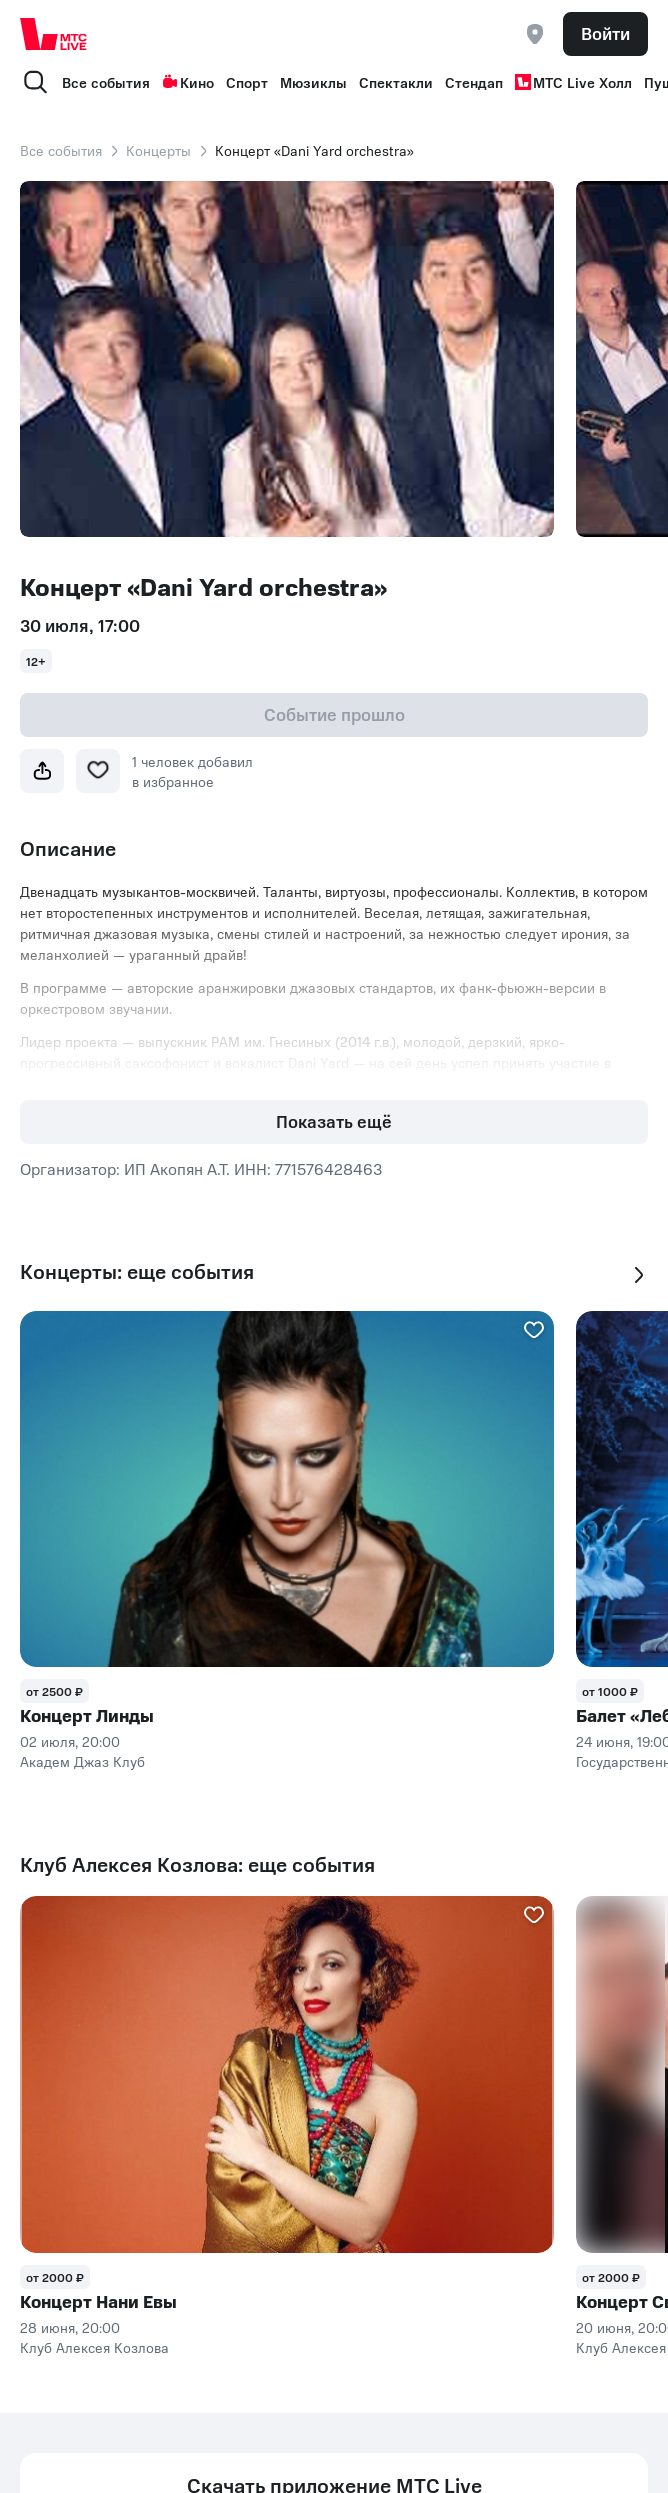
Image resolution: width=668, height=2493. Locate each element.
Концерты (158, 150)
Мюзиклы (313, 82)
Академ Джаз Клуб (82, 1761)
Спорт (247, 82)
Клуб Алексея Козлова (94, 2347)
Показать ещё (334, 1121)
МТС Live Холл (573, 82)
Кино (188, 82)
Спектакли (396, 82)
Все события (106, 82)
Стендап (474, 82)
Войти (605, 33)
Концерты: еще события (137, 1271)
